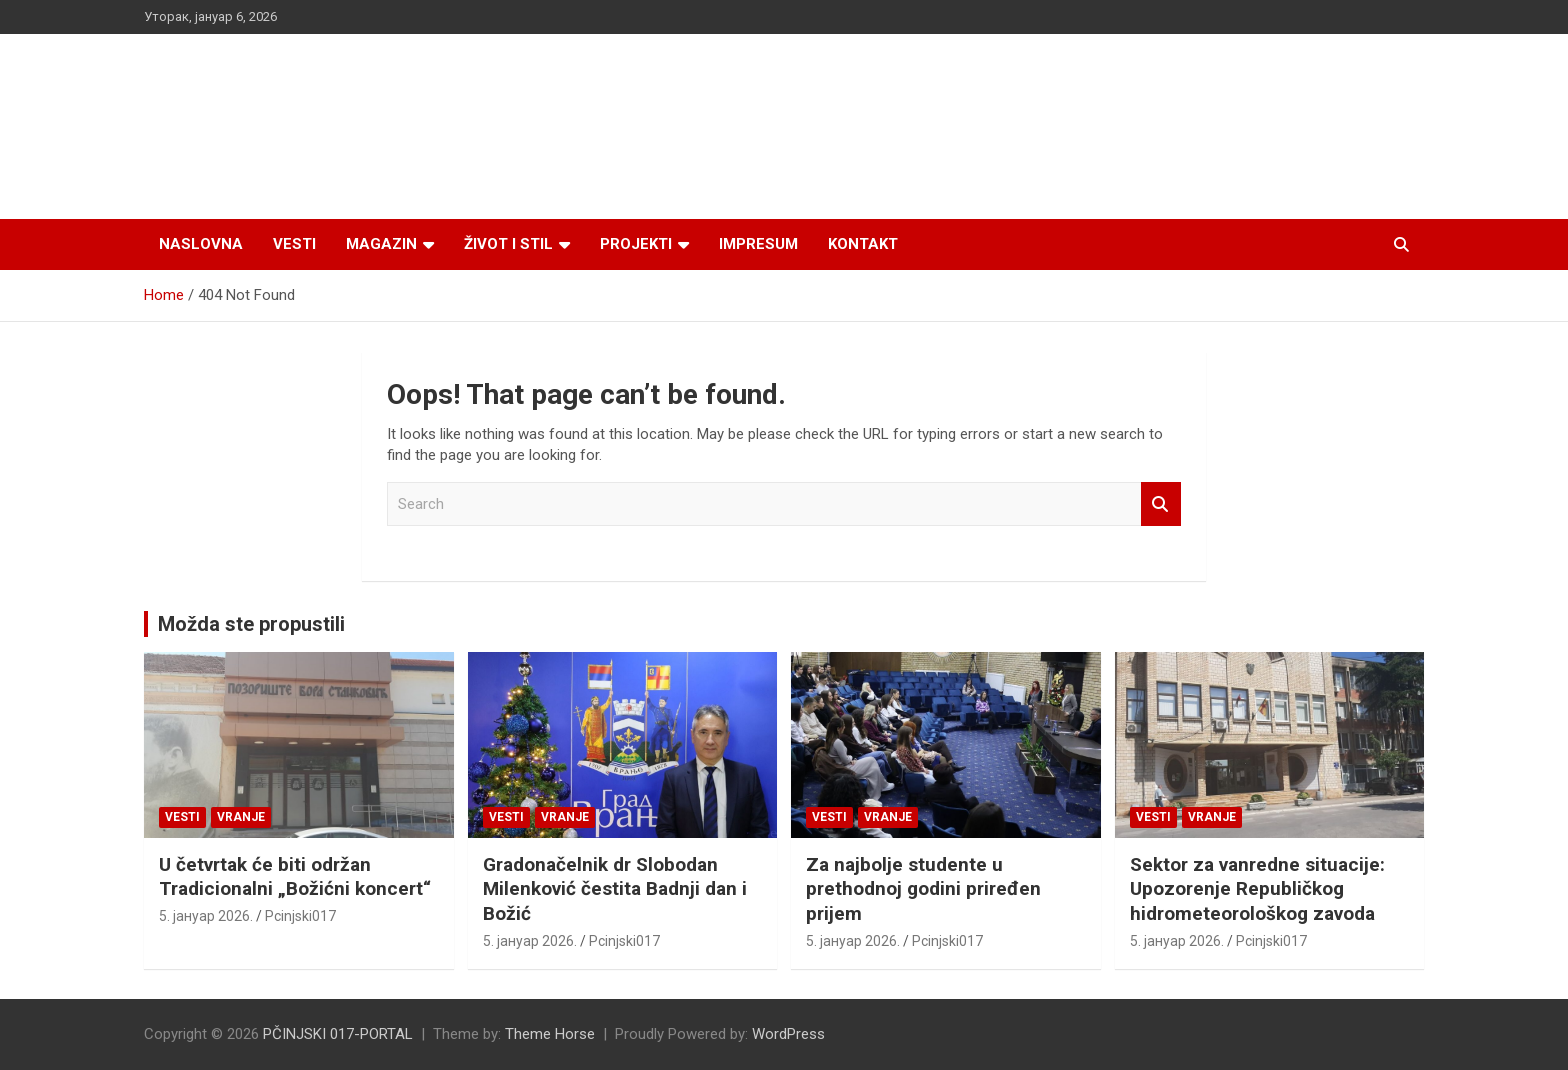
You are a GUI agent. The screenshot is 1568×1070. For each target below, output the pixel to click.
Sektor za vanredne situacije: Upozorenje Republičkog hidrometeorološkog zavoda (1257, 889)
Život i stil (508, 244)
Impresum (758, 244)
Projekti (636, 244)
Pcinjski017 (300, 916)
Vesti (294, 244)
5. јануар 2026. (206, 916)
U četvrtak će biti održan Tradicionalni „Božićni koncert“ (295, 877)
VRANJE (241, 817)
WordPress (788, 1034)
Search (1161, 504)
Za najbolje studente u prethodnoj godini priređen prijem (923, 889)
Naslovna (201, 244)
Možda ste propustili (251, 624)
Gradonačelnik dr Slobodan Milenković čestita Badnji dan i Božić (615, 889)
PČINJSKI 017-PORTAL (338, 1034)
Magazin (381, 244)
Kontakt (863, 244)
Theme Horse (550, 1034)
